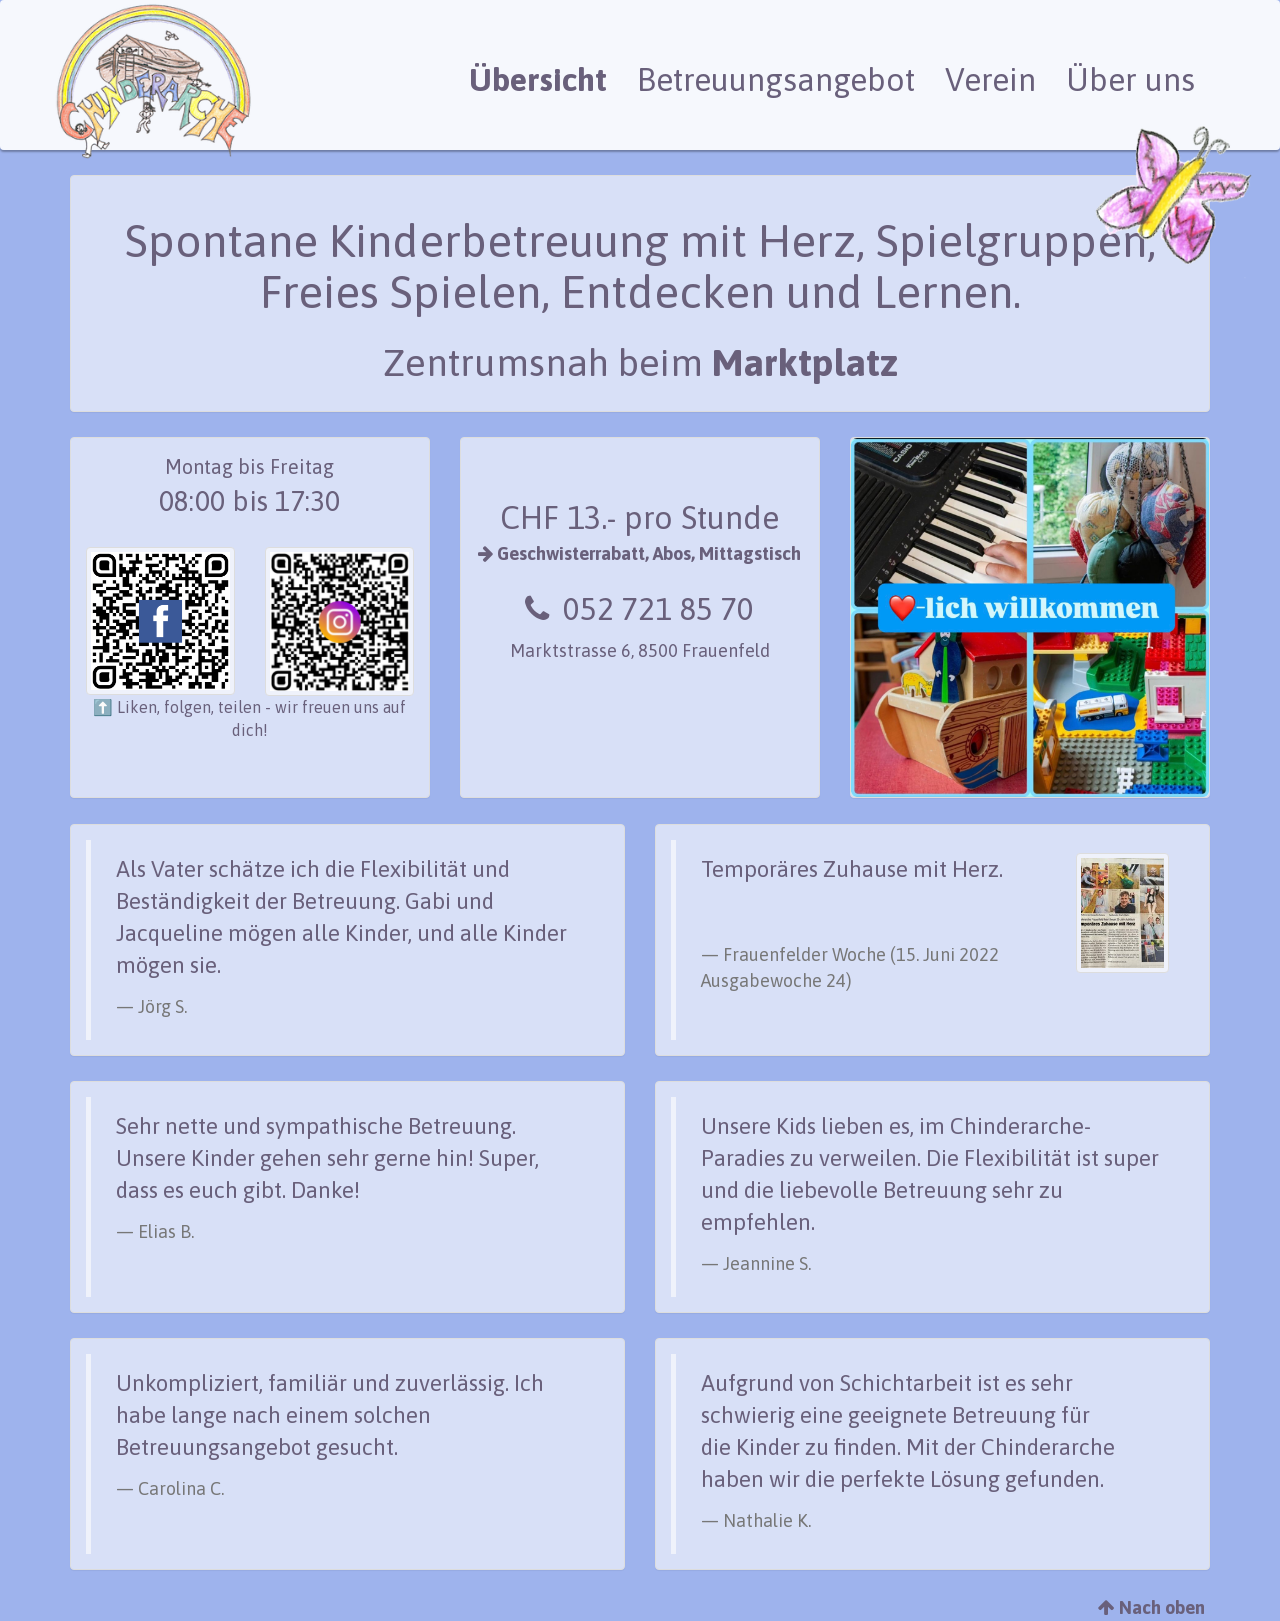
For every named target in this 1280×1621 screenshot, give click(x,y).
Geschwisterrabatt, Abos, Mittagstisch (639, 553)
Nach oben (1151, 1607)
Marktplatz (805, 362)
